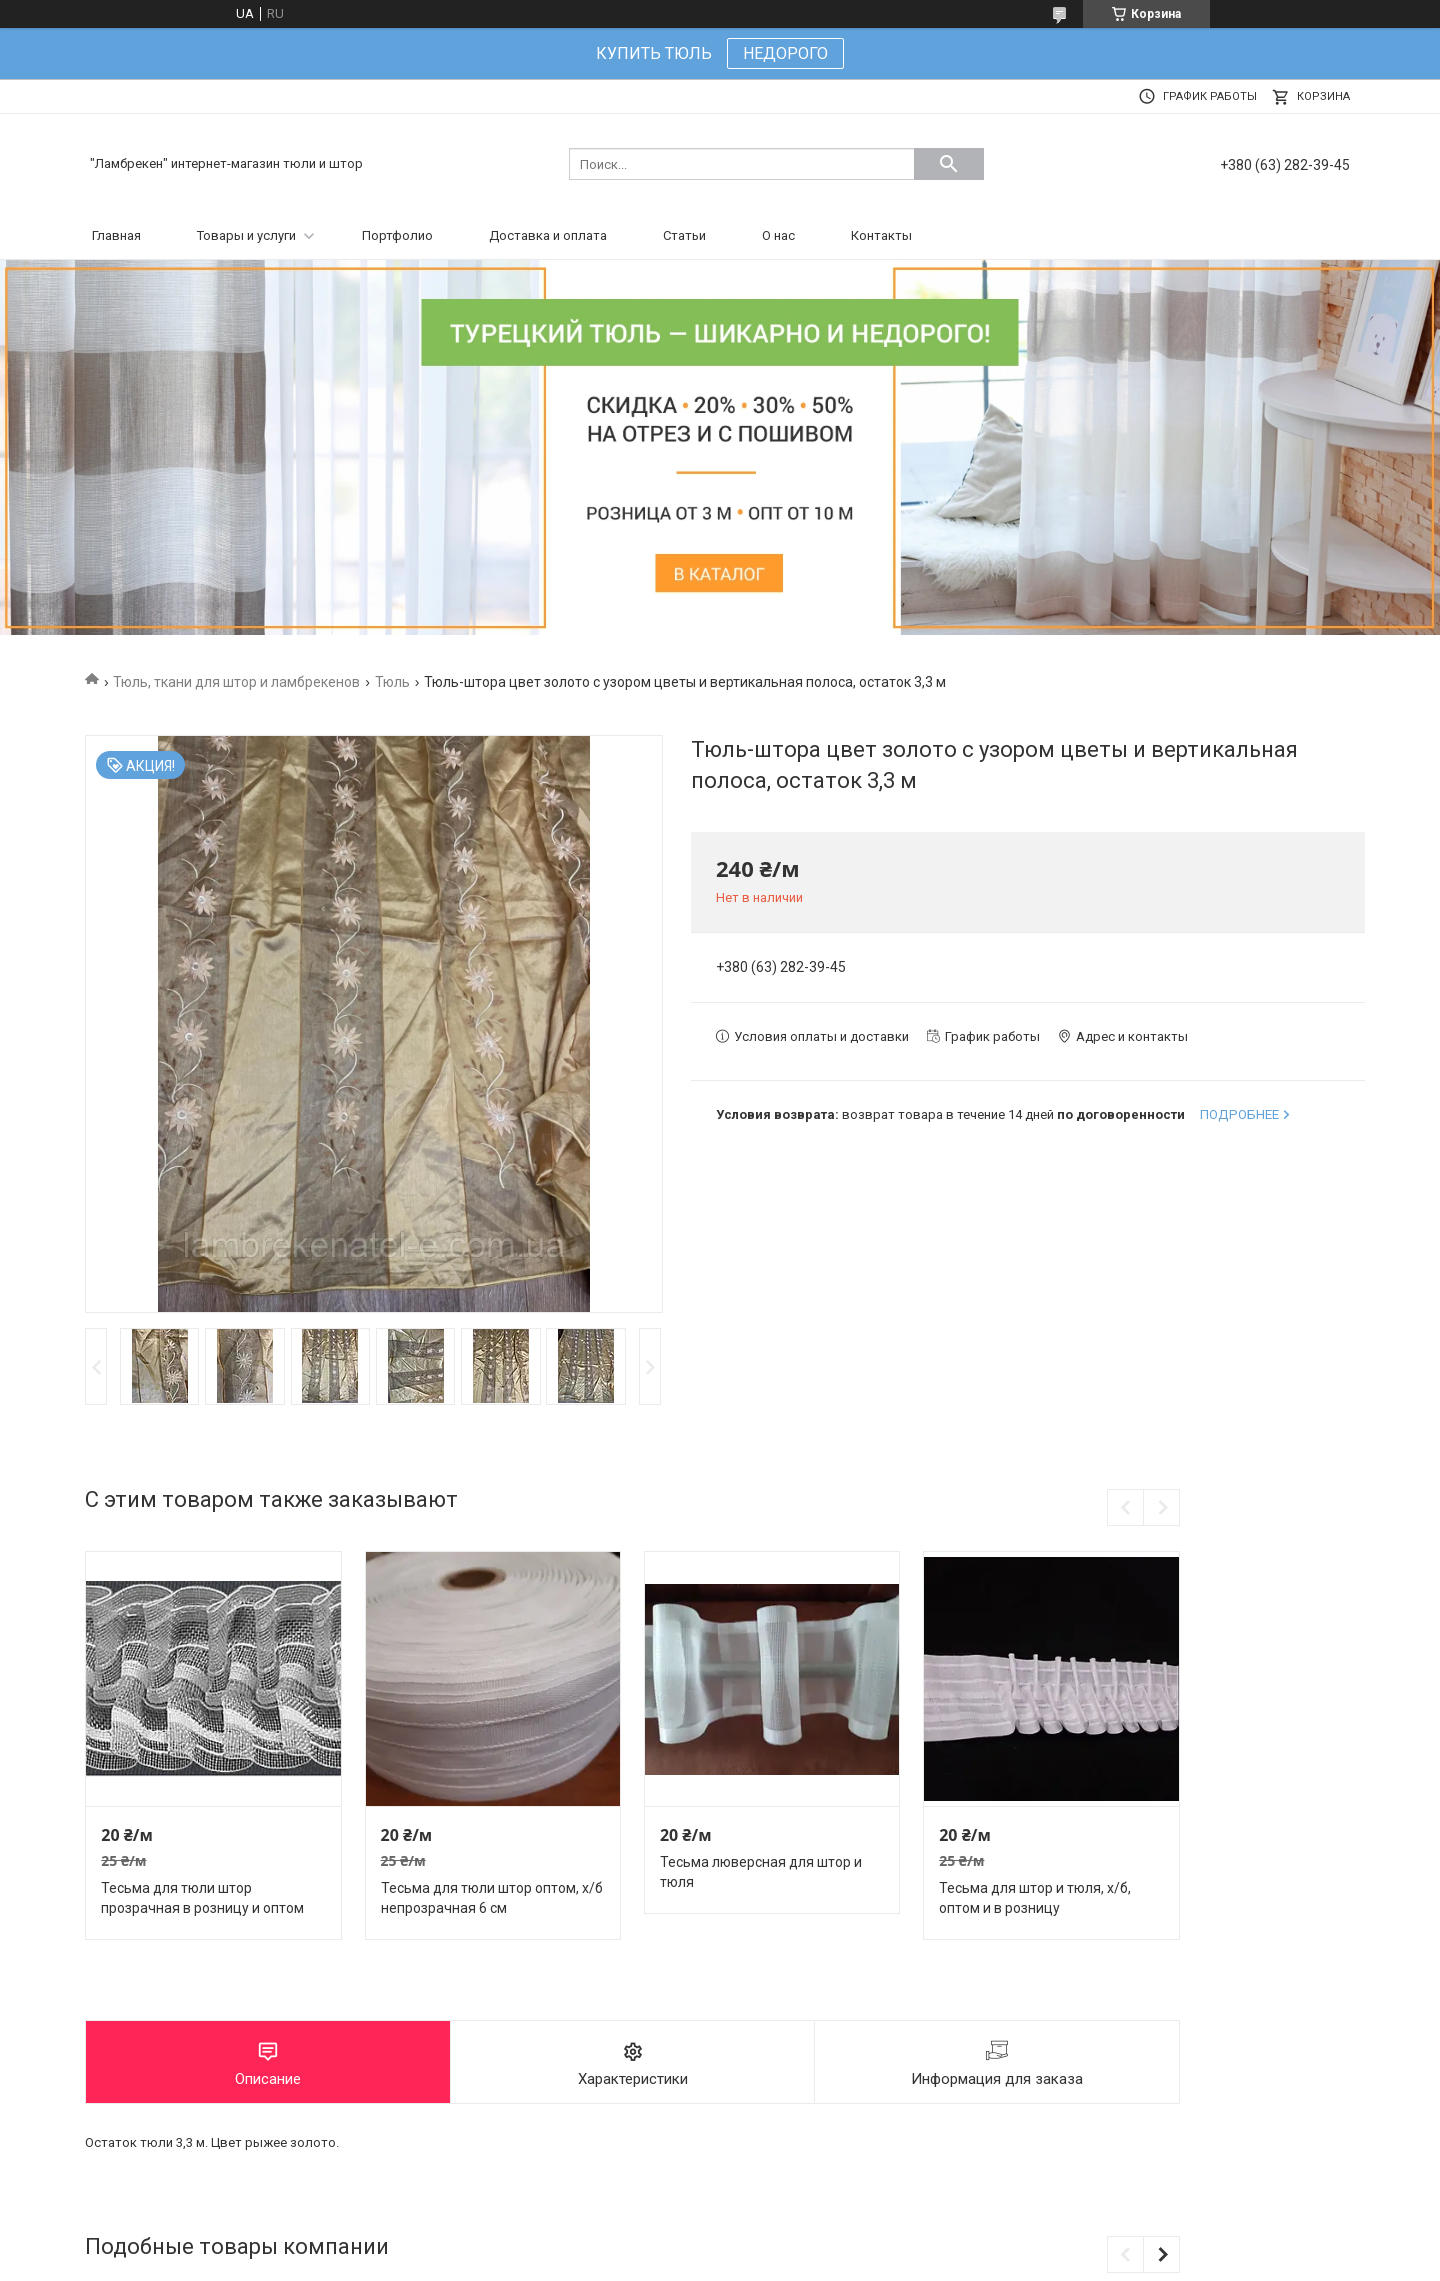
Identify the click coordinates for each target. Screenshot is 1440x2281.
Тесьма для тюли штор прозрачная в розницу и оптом (202, 1898)
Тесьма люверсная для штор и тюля (761, 1872)
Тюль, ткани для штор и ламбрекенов (236, 682)
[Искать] (949, 164)
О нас (778, 235)
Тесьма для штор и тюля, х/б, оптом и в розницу (1035, 1898)
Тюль (392, 682)
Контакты (881, 235)
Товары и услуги (246, 235)
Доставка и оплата (548, 235)
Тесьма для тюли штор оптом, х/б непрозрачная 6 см (492, 1898)
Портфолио (397, 235)
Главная (116, 235)
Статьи (684, 235)
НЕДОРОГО (785, 53)
